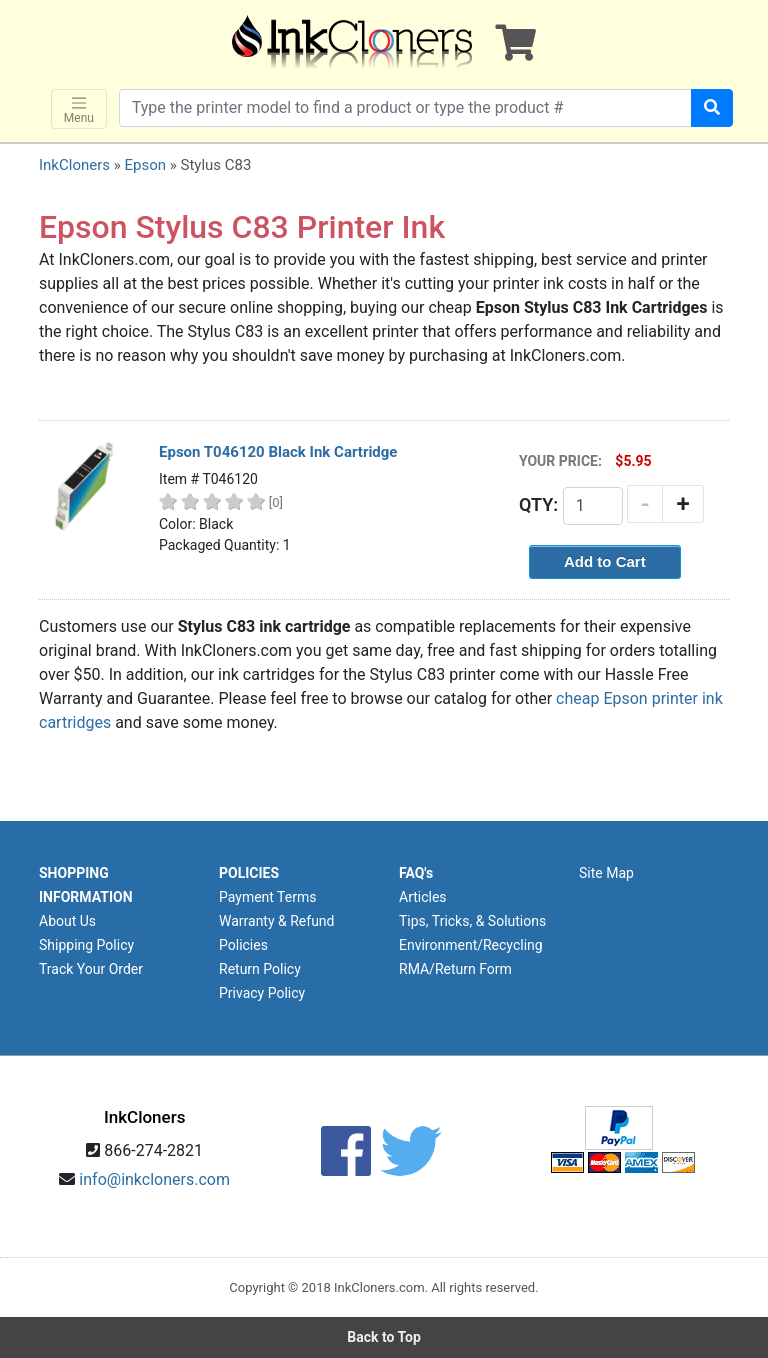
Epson (145, 165)
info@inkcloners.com (154, 1179)
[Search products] (405, 108)
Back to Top (384, 1337)
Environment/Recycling (471, 945)
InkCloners (74, 165)
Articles (423, 897)
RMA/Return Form (455, 969)
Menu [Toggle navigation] (79, 109)
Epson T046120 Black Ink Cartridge (278, 452)
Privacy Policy (262, 993)
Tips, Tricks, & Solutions (472, 921)
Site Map (606, 873)
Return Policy (260, 969)
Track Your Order (91, 969)
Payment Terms (267, 897)
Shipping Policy (86, 945)
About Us (67, 921)
